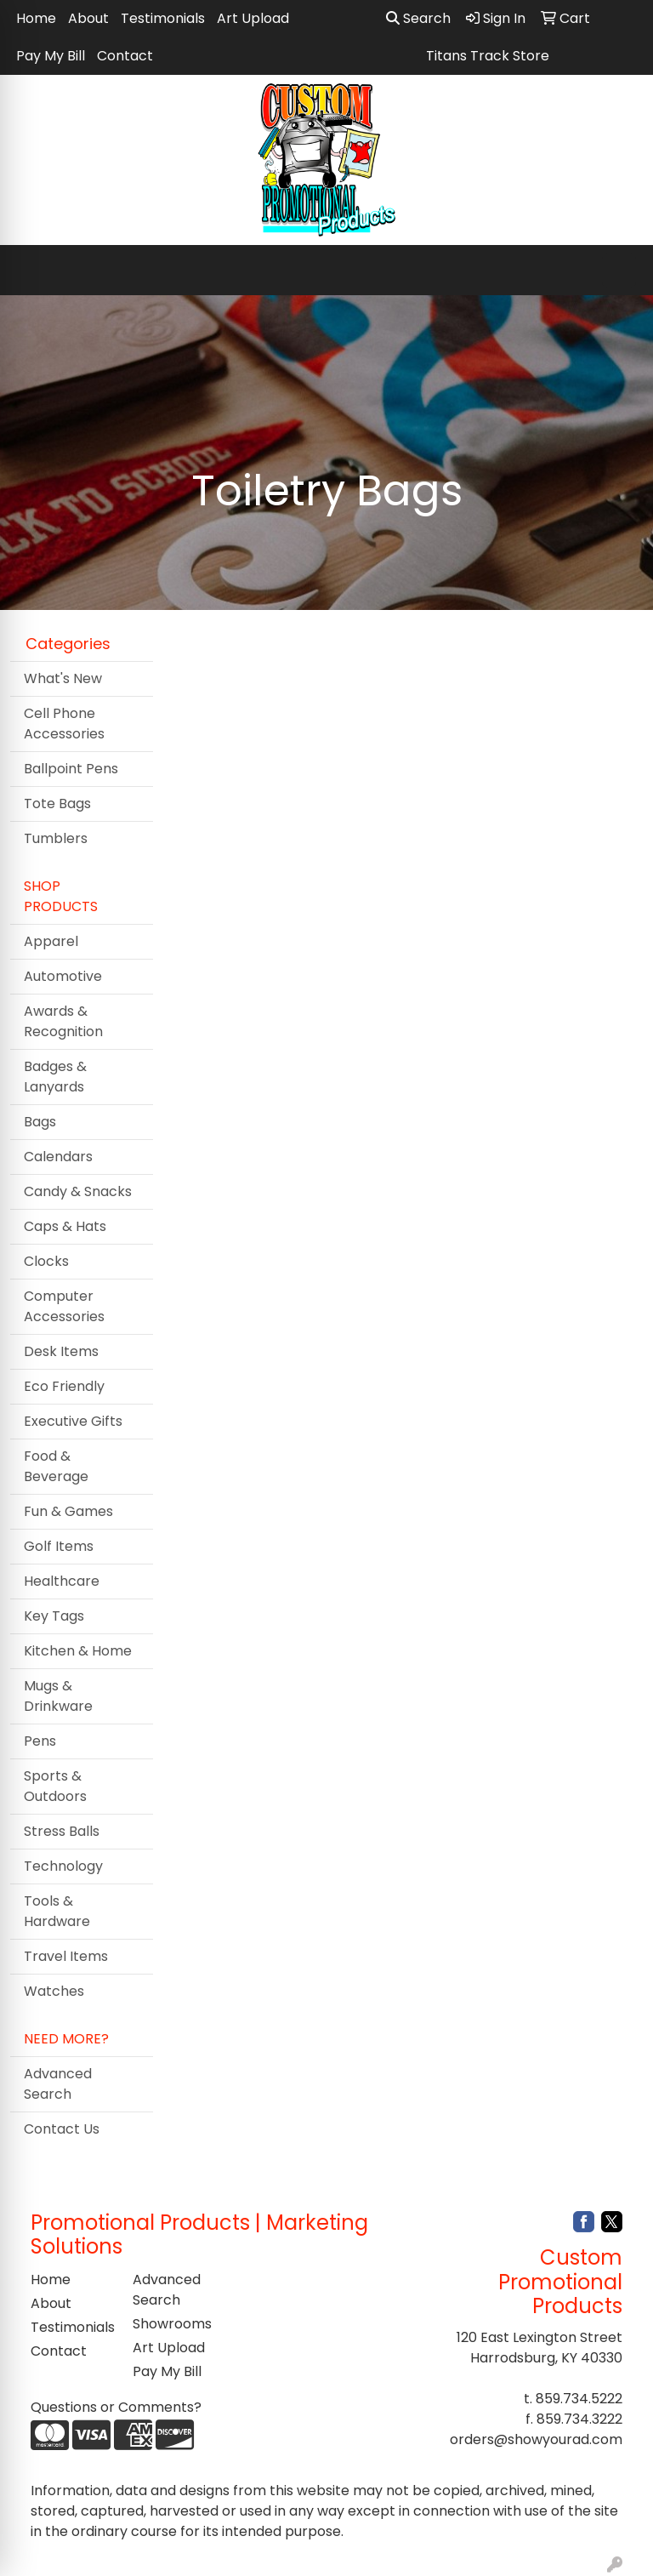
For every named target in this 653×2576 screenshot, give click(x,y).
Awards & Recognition (63, 1021)
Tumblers (56, 838)
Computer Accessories (64, 1306)
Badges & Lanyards (55, 1077)
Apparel (51, 941)
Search (418, 18)
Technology (63, 1866)
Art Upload (253, 18)
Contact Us (61, 2129)
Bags (40, 1121)
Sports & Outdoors (55, 1786)
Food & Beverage (56, 1466)
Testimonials (163, 18)
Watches (54, 1991)
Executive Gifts (73, 1421)
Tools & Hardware (57, 1911)
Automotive (63, 976)
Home (36, 18)
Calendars (58, 1156)
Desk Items (61, 1351)
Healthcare (61, 1581)
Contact (125, 56)
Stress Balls (61, 1831)
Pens (40, 1741)
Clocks (46, 1261)
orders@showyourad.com (536, 2439)
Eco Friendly (64, 1386)
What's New (63, 678)
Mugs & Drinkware (58, 1696)
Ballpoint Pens (71, 768)
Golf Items (59, 1546)
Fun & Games (68, 1511)
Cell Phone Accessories (64, 724)
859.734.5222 (579, 2398)
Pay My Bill (50, 56)
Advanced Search (58, 2084)
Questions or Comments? (116, 2407)
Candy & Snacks (78, 1191)
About (88, 18)
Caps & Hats (65, 1226)
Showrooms (172, 2324)
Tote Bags (57, 803)
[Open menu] (619, 271)
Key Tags (54, 1616)
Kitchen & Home (78, 1651)
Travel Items (66, 1956)
